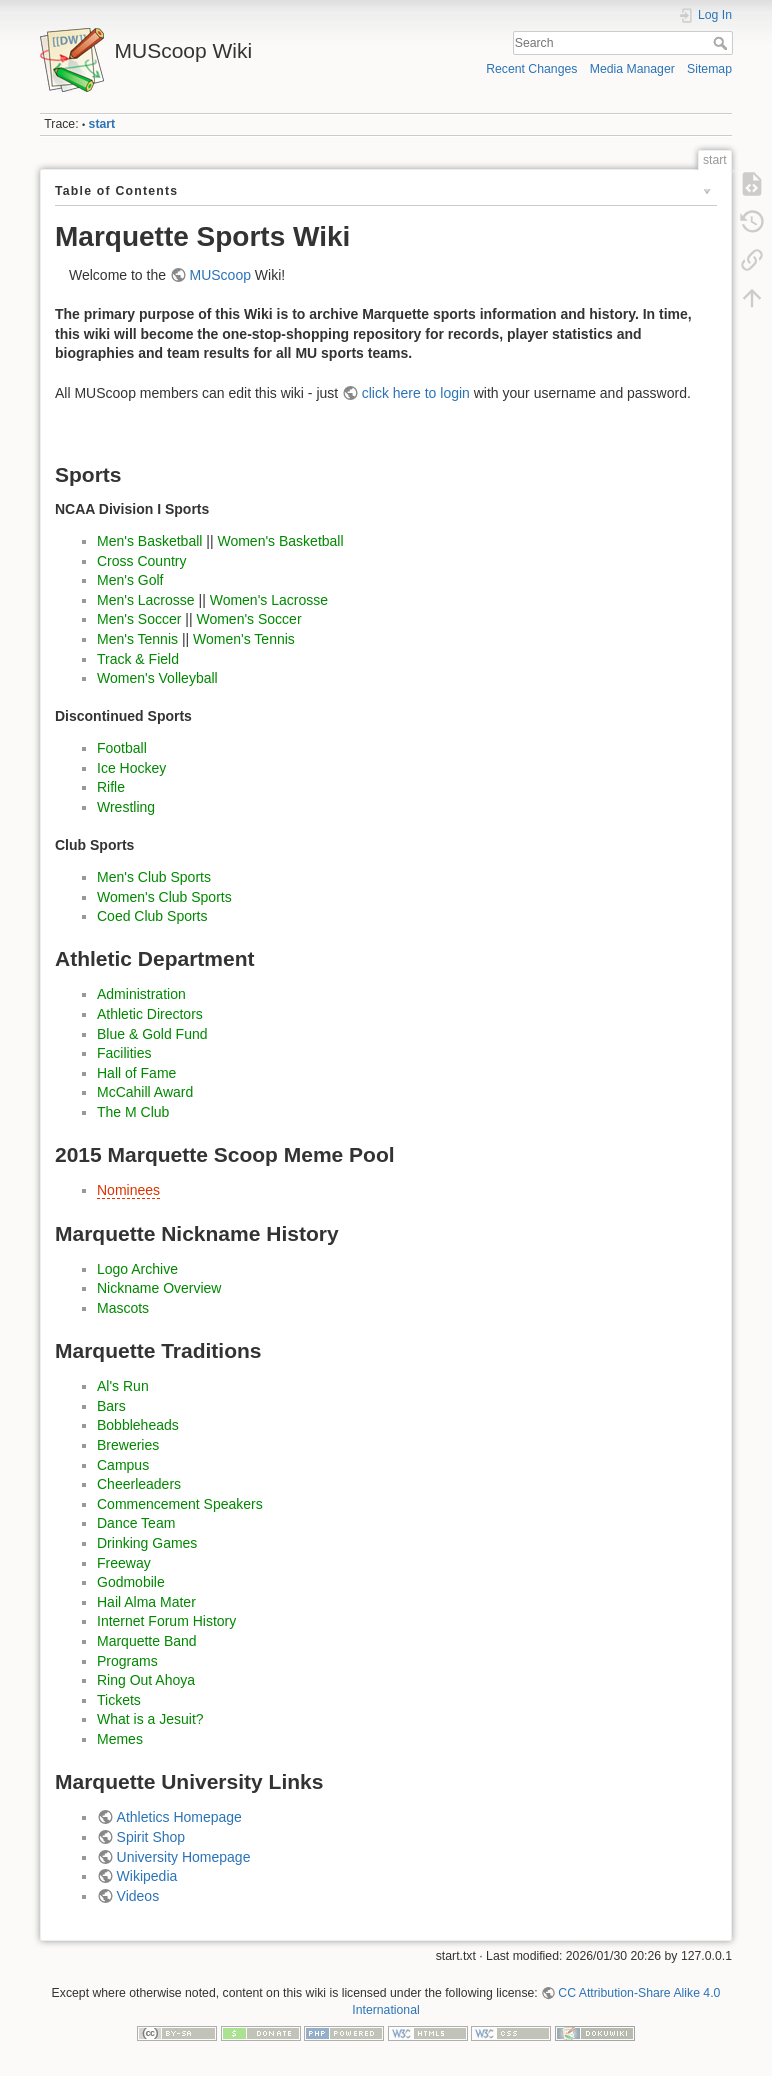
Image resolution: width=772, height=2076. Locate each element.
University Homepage (184, 1857)
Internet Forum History (166, 1621)
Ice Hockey (131, 768)
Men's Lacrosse (146, 600)
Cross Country (141, 561)
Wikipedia (147, 1876)
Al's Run (123, 1386)
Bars (111, 1406)
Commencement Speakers (180, 1504)
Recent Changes (531, 69)
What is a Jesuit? (150, 1719)
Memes (120, 1739)
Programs (127, 1661)
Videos (138, 1896)
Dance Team (136, 1523)
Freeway (124, 1563)
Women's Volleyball (157, 678)
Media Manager (632, 69)
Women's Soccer (248, 619)
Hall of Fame (136, 1073)
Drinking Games (147, 1543)
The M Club (133, 1112)
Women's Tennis (244, 639)
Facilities (124, 1053)
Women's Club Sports (164, 897)
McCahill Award (145, 1092)
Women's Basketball (280, 541)
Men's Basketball (149, 541)
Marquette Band (147, 1641)
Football (122, 748)
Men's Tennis (137, 639)
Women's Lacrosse (269, 600)
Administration (141, 994)
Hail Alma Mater (146, 1602)
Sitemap (709, 69)
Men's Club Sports (154, 877)
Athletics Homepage (179, 1817)
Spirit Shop (151, 1837)
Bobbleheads (138, 1425)
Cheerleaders (139, 1484)
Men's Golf (130, 580)
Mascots (123, 1308)
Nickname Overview (159, 1288)
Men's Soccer (139, 619)
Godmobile (131, 1582)
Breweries (128, 1445)
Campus (123, 1465)
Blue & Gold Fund (152, 1034)
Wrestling (126, 807)
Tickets (119, 1700)
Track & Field (138, 659)
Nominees (128, 1190)
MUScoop (220, 275)
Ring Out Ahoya (146, 1680)
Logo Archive (137, 1269)
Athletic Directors (150, 1014)
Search (722, 43)
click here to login (416, 393)
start (102, 124)
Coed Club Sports (152, 916)
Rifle (111, 787)
